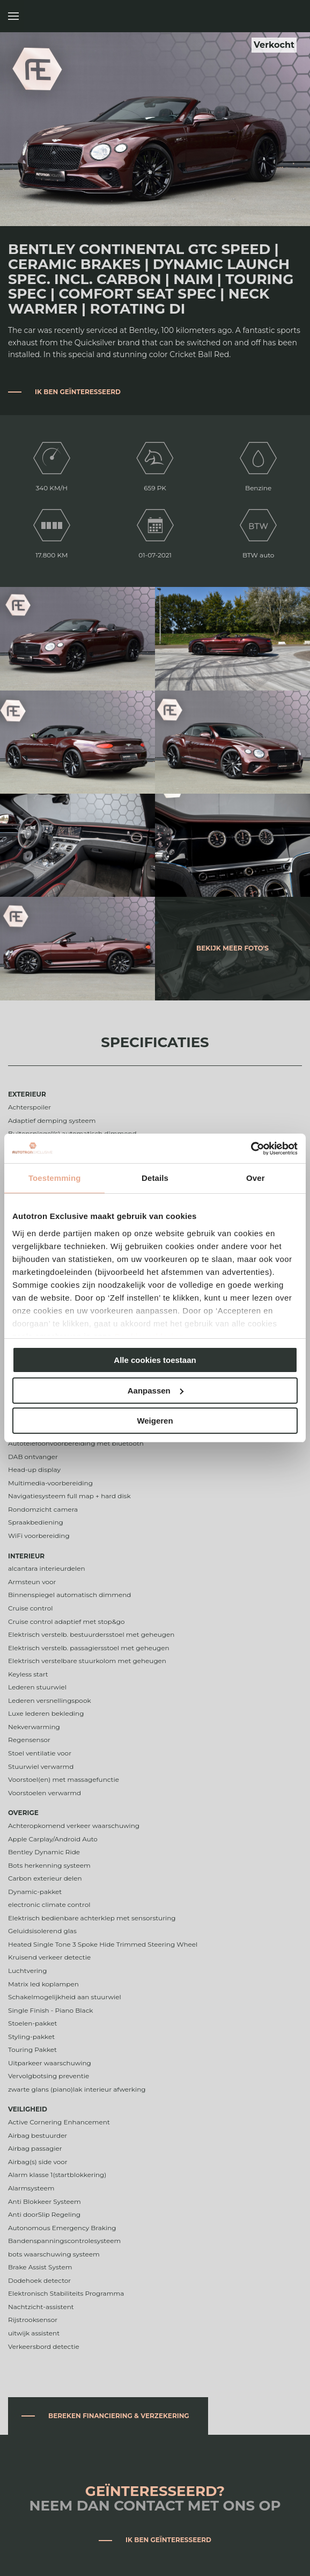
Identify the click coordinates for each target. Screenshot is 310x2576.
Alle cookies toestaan (155, 1360)
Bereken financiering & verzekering (118, 2416)
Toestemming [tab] (54, 1177)
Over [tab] (255, 1177)
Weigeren (155, 1420)
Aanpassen (155, 1390)
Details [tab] (155, 1177)
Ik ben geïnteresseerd (78, 392)
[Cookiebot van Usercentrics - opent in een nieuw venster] (251, 1149)
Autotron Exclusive (290, 16)
